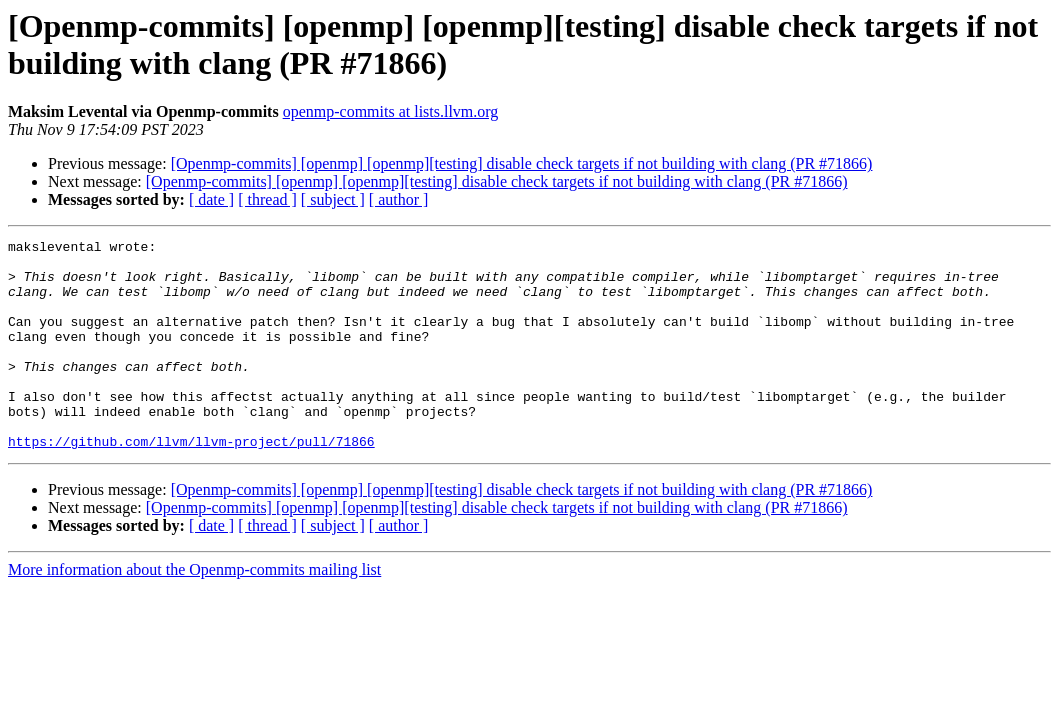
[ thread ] (267, 199)
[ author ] (399, 199)
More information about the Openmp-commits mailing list (194, 611)
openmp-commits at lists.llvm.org (391, 111)
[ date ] (211, 199)
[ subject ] (333, 199)
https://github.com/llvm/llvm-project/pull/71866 (191, 483)
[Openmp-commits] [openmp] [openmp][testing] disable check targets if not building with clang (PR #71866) (522, 163)
